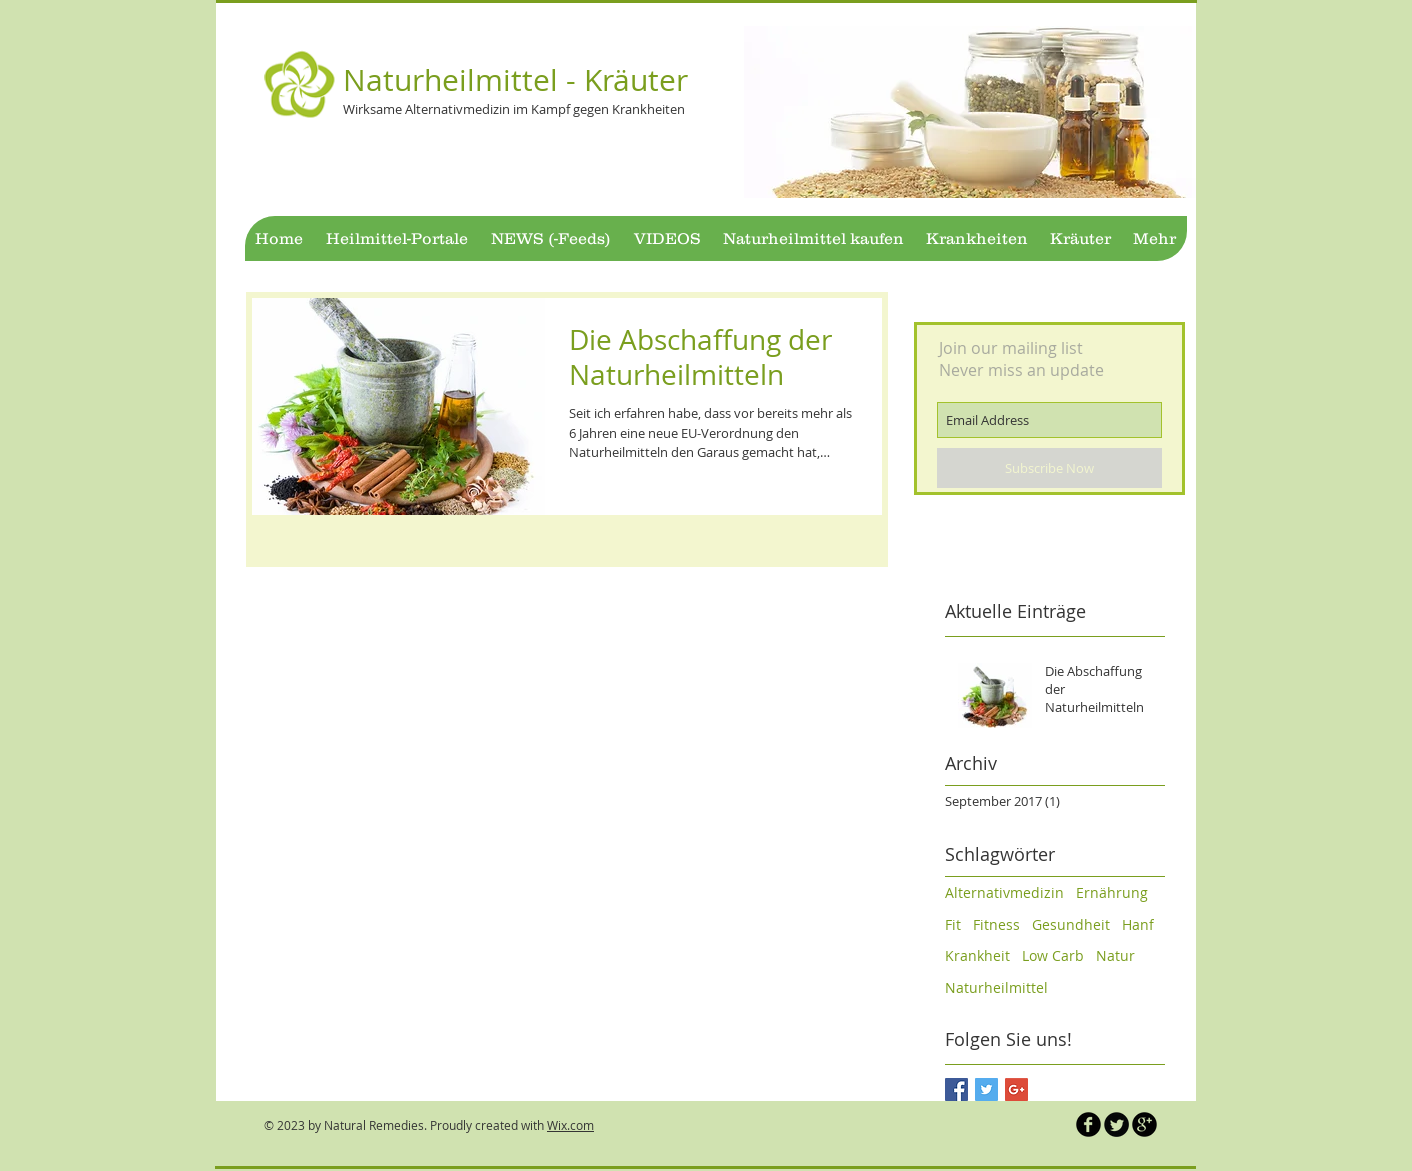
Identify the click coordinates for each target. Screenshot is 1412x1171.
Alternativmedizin (1004, 892)
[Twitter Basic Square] (986, 1089)
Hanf (1138, 924)
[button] (970, 112)
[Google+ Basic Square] (1016, 1089)
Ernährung (1112, 892)
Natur (1115, 955)
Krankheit (977, 955)
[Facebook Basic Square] (956, 1089)
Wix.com (570, 1125)
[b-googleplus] (1144, 1124)
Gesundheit (1071, 924)
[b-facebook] (1088, 1124)
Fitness (996, 924)
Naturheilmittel (996, 987)
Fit (953, 924)
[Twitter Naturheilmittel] (1116, 1124)
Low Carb (1053, 955)
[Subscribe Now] (1049, 468)
